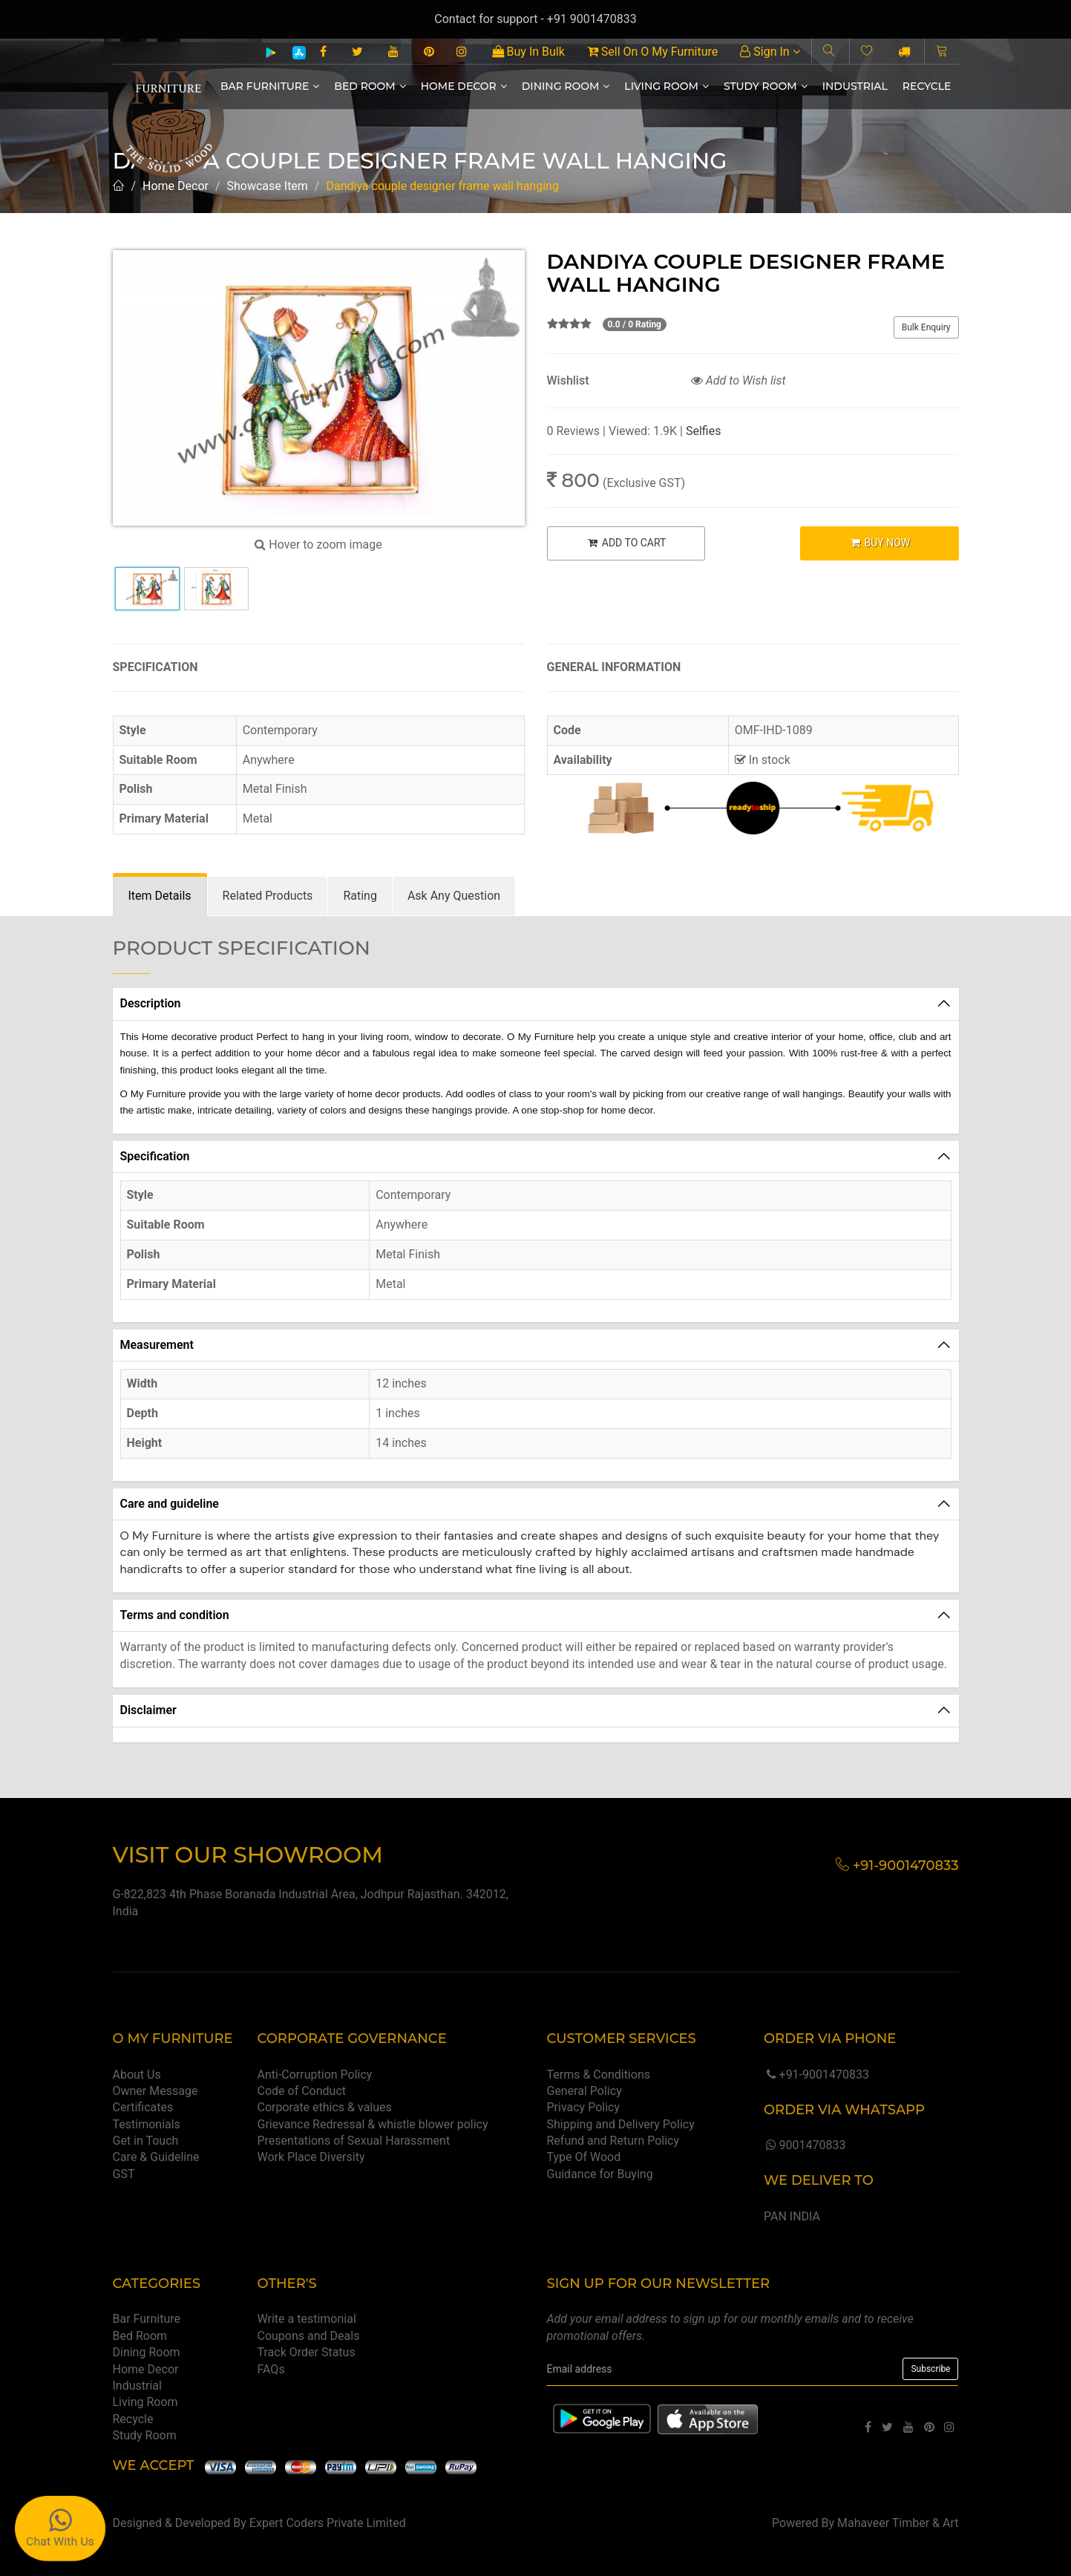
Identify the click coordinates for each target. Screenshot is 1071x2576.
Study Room (766, 86)
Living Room (666, 86)
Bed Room (369, 86)
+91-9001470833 (816, 2074)
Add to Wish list (738, 380)
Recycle (927, 86)
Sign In (769, 52)
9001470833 (804, 2145)
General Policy (583, 2091)
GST (124, 2174)
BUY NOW (879, 543)
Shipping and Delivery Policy (620, 2124)
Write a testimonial (307, 2319)
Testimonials (146, 2124)
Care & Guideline (156, 2157)
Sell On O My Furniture (652, 52)
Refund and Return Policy (612, 2141)
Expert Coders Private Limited (327, 2523)
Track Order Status (307, 2352)
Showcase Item (267, 186)
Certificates (143, 2107)
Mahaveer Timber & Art (898, 2523)
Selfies (703, 431)
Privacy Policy (583, 2107)
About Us (137, 2074)
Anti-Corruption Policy (315, 2074)
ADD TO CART (626, 543)
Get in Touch (146, 2141)
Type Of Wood (583, 2157)
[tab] (160, 896)
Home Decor (464, 86)
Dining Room (566, 86)
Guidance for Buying (599, 2174)
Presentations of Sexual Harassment (354, 2141)
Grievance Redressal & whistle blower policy (373, 2124)
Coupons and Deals (309, 2336)
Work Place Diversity (311, 2157)
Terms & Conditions (598, 2074)
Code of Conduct (302, 2091)
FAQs (271, 2369)
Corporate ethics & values (325, 2107)
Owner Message (155, 2091)
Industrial (855, 86)
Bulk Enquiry (926, 327)
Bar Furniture (269, 86)
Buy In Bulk (528, 52)
